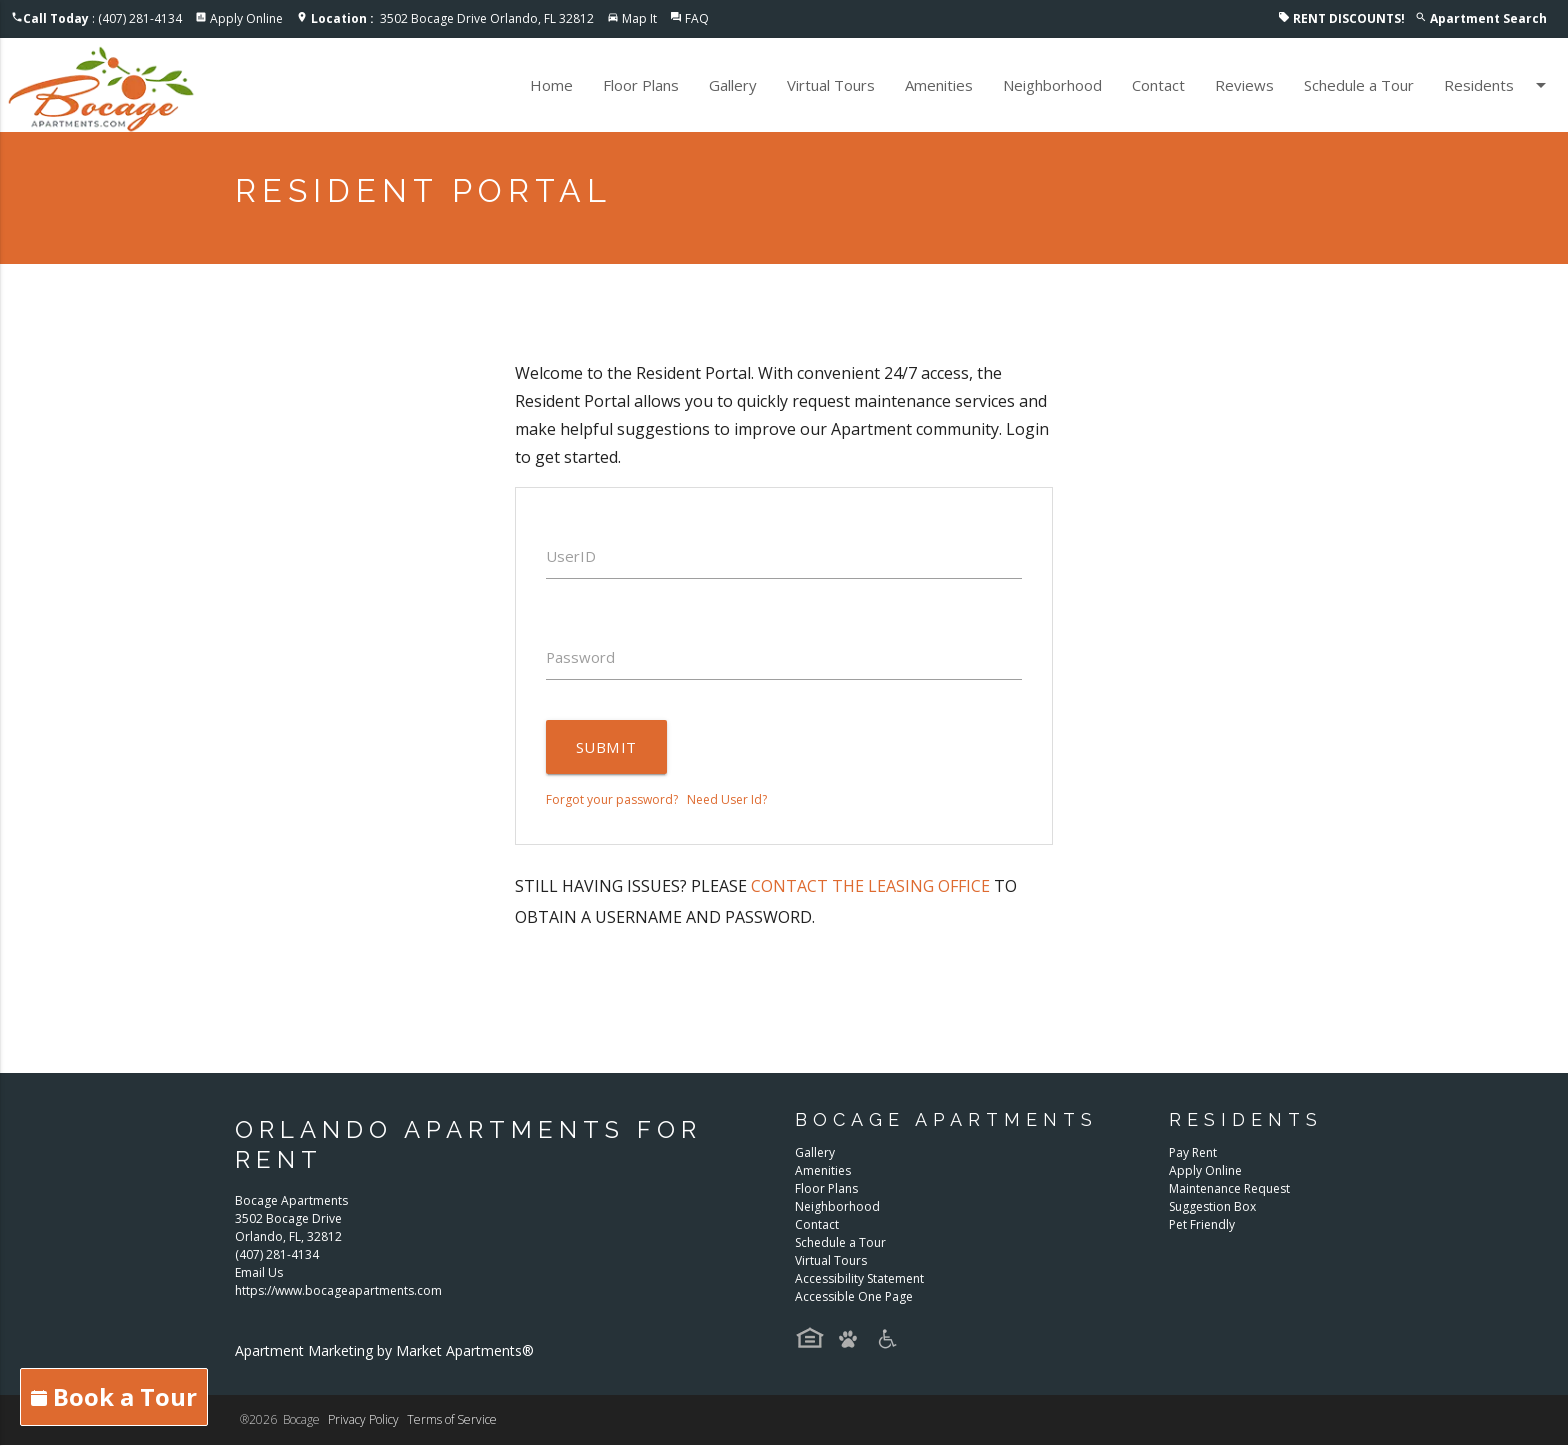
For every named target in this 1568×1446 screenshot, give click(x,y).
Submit (606, 747)
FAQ (697, 18)
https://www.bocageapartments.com (338, 1291)
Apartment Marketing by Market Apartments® (384, 1351)
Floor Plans (641, 85)
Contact (1158, 85)
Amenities (939, 85)
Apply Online (246, 18)
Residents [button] (1498, 85)
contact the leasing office (870, 886)
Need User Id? (727, 799)
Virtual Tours (831, 85)
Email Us (259, 1273)
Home (551, 85)
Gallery (733, 85)
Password (581, 657)
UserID (571, 556)
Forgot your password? (612, 799)
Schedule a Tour (1359, 85)
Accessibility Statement (859, 1278)
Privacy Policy (363, 1420)
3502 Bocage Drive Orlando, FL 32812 (452, 18)
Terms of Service (452, 1420)
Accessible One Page (854, 1296)
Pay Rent (1193, 1152)
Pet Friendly (1202, 1224)
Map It (639, 18)
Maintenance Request (1229, 1188)
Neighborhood (1052, 85)
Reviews (1244, 85)
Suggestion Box (1212, 1206)
